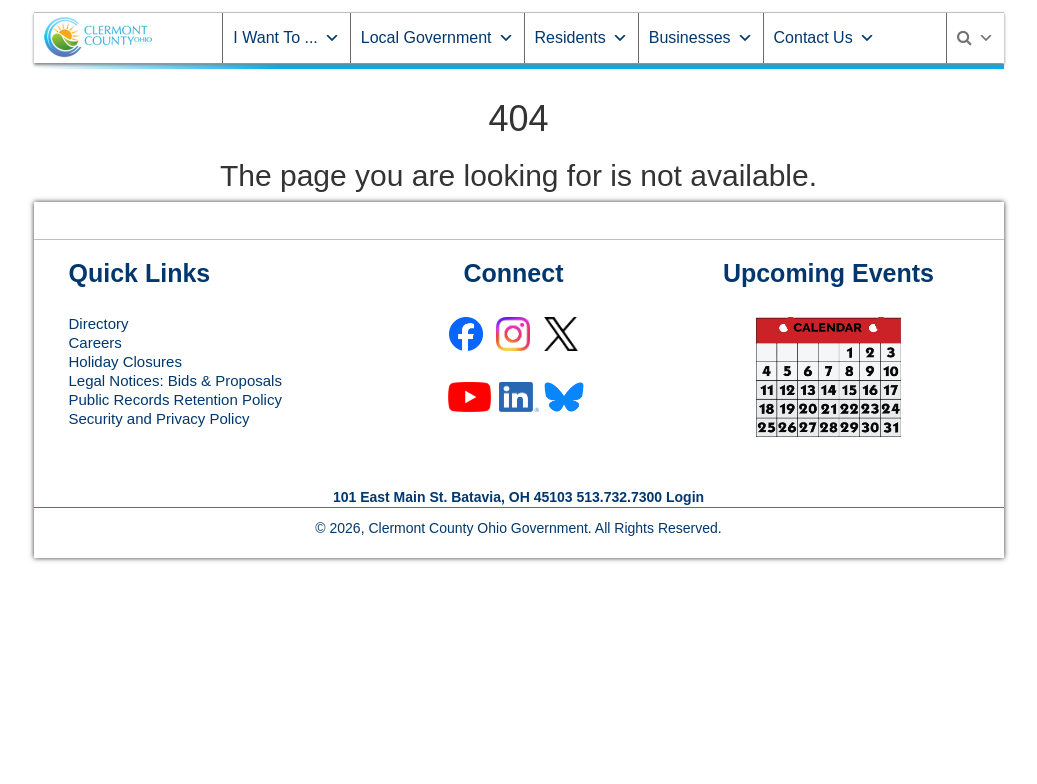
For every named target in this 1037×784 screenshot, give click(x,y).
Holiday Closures (125, 361)
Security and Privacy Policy (159, 418)
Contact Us (824, 37)
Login (685, 497)
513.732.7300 (619, 497)
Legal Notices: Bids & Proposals (175, 380)
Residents (581, 37)
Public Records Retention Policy (175, 399)
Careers (95, 342)
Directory (99, 323)
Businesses (701, 37)
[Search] (975, 38)
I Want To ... (286, 37)
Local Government (437, 37)
